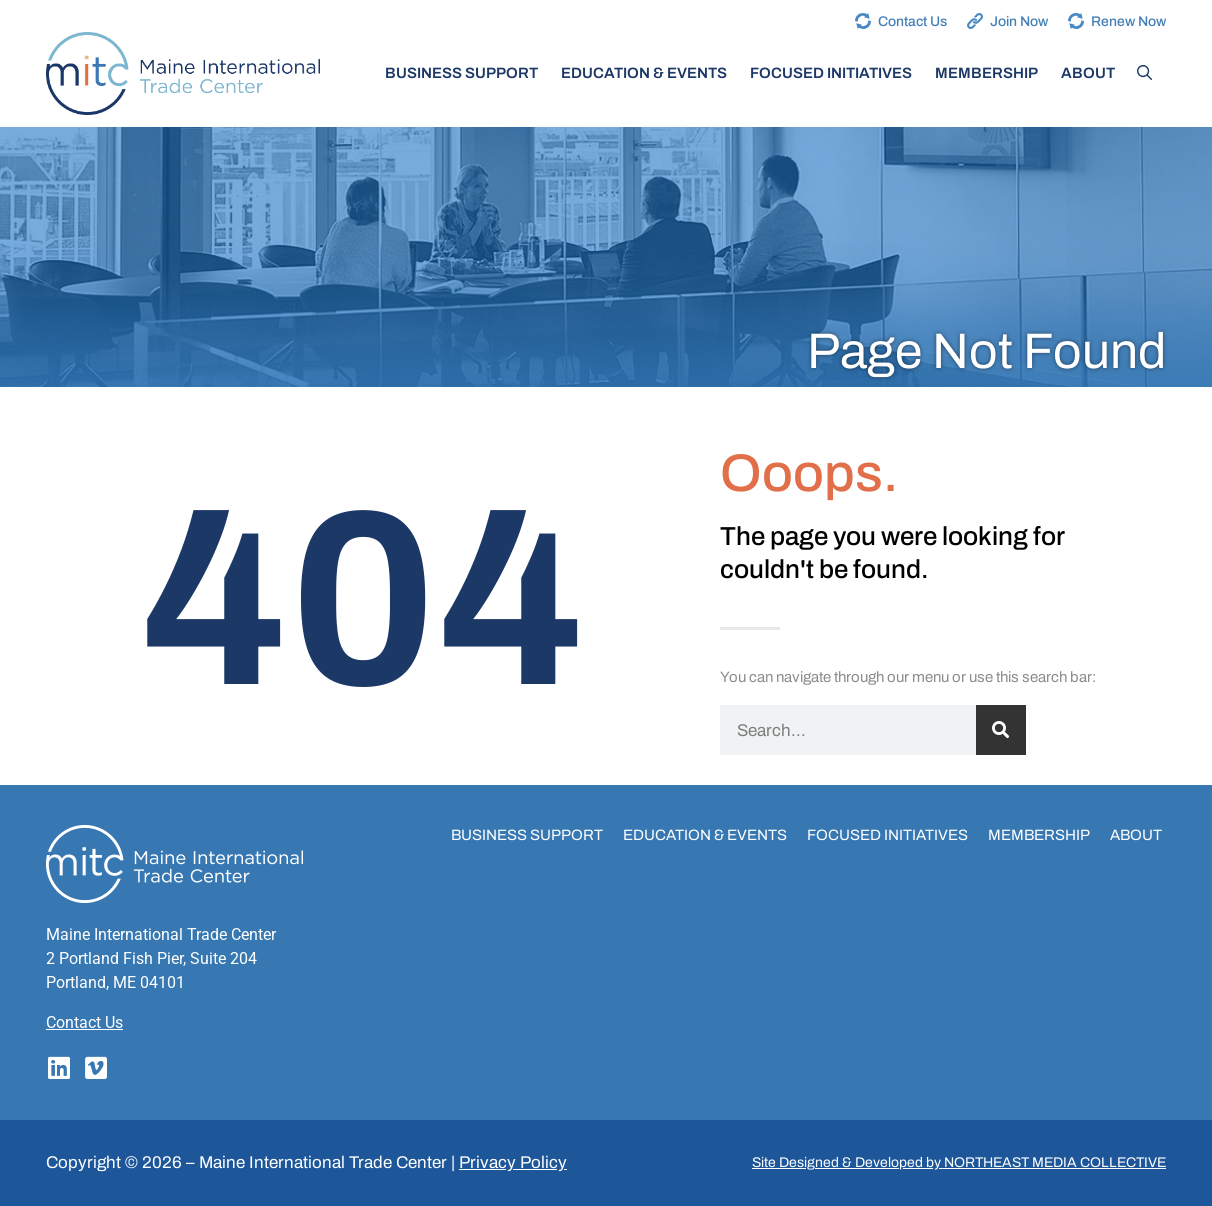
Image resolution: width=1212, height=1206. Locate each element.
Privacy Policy (513, 1162)
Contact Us (912, 21)
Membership (986, 73)
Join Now (1019, 21)
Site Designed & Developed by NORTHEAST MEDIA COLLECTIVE (959, 1162)
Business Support (461, 73)
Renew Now (1128, 21)
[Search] (1001, 730)
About (1088, 73)
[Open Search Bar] (1144, 73)
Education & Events (644, 73)
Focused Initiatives (831, 73)
